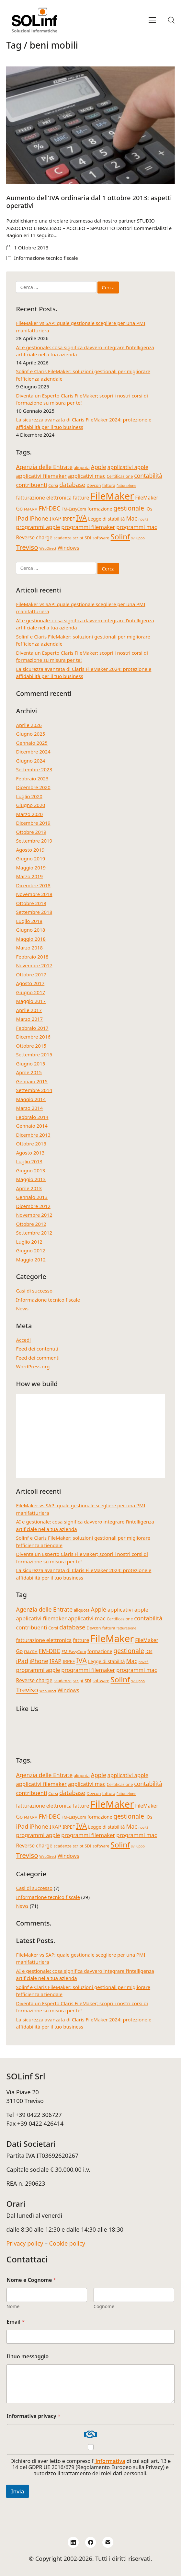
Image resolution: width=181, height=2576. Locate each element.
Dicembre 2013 (33, 1135)
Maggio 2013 (31, 1179)
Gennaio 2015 (32, 1081)
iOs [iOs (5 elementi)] (149, 509)
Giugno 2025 (30, 733)
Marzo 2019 (29, 876)
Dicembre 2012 (33, 1206)
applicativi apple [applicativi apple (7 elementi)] (127, 467)
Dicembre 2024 (33, 751)
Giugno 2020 (30, 805)
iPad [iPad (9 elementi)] (22, 518)
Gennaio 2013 (32, 1197)
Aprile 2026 (28, 725)
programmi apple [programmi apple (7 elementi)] (38, 527)
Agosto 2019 (30, 849)
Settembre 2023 (34, 769)
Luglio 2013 (29, 1161)
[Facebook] (90, 2542)
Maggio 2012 (31, 1259)
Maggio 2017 (31, 1001)
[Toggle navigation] (152, 20)
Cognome (104, 2306)
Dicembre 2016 (33, 1036)
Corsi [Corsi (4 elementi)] (53, 485)
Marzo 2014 (29, 1108)
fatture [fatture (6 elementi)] (81, 497)
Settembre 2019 (34, 840)
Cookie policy (67, 2243)
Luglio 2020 (29, 796)
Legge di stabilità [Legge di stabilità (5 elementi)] (106, 519)
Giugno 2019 (30, 858)
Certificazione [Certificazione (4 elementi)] (120, 476)
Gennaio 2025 (32, 743)
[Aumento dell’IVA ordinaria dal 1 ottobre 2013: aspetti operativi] (90, 125)
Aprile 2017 (28, 1010)
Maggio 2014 (31, 1099)
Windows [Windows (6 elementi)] (68, 547)
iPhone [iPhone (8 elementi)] (38, 518)
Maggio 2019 (31, 867)
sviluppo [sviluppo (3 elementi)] (138, 538)
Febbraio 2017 (32, 1028)
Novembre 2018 (34, 894)
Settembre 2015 (34, 1054)
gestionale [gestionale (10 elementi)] (128, 508)
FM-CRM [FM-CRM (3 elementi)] (31, 509)
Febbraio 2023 (32, 778)
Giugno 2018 (30, 929)
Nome (12, 2306)
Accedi (23, 1340)
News (22, 1308)
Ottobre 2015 (31, 1045)
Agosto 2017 (30, 983)
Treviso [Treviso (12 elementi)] (27, 547)
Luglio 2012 (29, 1241)
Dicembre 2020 (33, 787)
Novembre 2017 (34, 965)
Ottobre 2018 (31, 903)
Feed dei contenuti (37, 1348)
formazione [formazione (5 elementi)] (99, 509)
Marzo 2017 (29, 1019)
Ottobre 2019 (31, 832)
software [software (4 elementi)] (101, 538)
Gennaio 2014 (32, 1125)
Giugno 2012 (30, 1250)
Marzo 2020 (29, 814)
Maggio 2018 (31, 939)
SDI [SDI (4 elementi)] (88, 538)
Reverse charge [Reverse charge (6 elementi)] (34, 537)
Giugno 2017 (30, 992)
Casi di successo (34, 1290)
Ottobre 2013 (31, 1143)
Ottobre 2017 (31, 974)
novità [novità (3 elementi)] (144, 519)
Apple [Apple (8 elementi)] (98, 467)
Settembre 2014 (34, 1090)
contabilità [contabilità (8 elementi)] (148, 475)
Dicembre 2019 (33, 823)
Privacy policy (24, 2243)
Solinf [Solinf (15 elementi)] (120, 537)
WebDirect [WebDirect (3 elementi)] (48, 548)
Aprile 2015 (28, 1072)
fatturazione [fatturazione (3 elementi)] (126, 485)
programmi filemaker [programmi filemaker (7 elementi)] (88, 527)
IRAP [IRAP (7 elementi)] (56, 518)
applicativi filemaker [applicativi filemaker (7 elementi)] (41, 475)
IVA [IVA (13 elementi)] (81, 518)
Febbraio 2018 (32, 956)
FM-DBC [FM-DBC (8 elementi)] (49, 508)
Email (15, 2322)
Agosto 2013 (30, 1152)
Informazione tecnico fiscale (46, 258)
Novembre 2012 (34, 1215)
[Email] (107, 2542)
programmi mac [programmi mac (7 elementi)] (136, 527)
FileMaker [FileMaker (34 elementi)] (112, 495)
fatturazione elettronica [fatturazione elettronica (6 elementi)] (44, 497)
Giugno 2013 (30, 1170)
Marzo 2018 (29, 947)
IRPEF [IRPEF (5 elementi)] (68, 519)
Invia (17, 2491)
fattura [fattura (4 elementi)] (108, 485)
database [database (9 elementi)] (72, 484)
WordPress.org (33, 1366)
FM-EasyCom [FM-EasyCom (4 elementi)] (74, 509)
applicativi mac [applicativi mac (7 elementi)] (87, 475)
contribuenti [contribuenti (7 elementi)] (31, 485)
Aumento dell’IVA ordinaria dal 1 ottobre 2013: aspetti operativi (89, 201)
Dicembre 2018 (33, 885)
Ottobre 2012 (31, 1224)
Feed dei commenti (38, 1357)
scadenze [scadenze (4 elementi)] (63, 538)
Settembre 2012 (34, 1232)
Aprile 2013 (28, 1188)
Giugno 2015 (30, 1063)
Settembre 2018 (34, 912)
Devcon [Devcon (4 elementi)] (93, 485)
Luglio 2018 (29, 921)
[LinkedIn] (73, 2542)
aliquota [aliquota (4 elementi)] (82, 467)
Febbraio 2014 (32, 1117)
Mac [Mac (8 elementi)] (131, 518)
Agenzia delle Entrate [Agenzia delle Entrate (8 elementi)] (44, 467)
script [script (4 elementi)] (78, 538)
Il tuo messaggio (27, 2356)
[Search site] (171, 20)
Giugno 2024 (30, 760)
